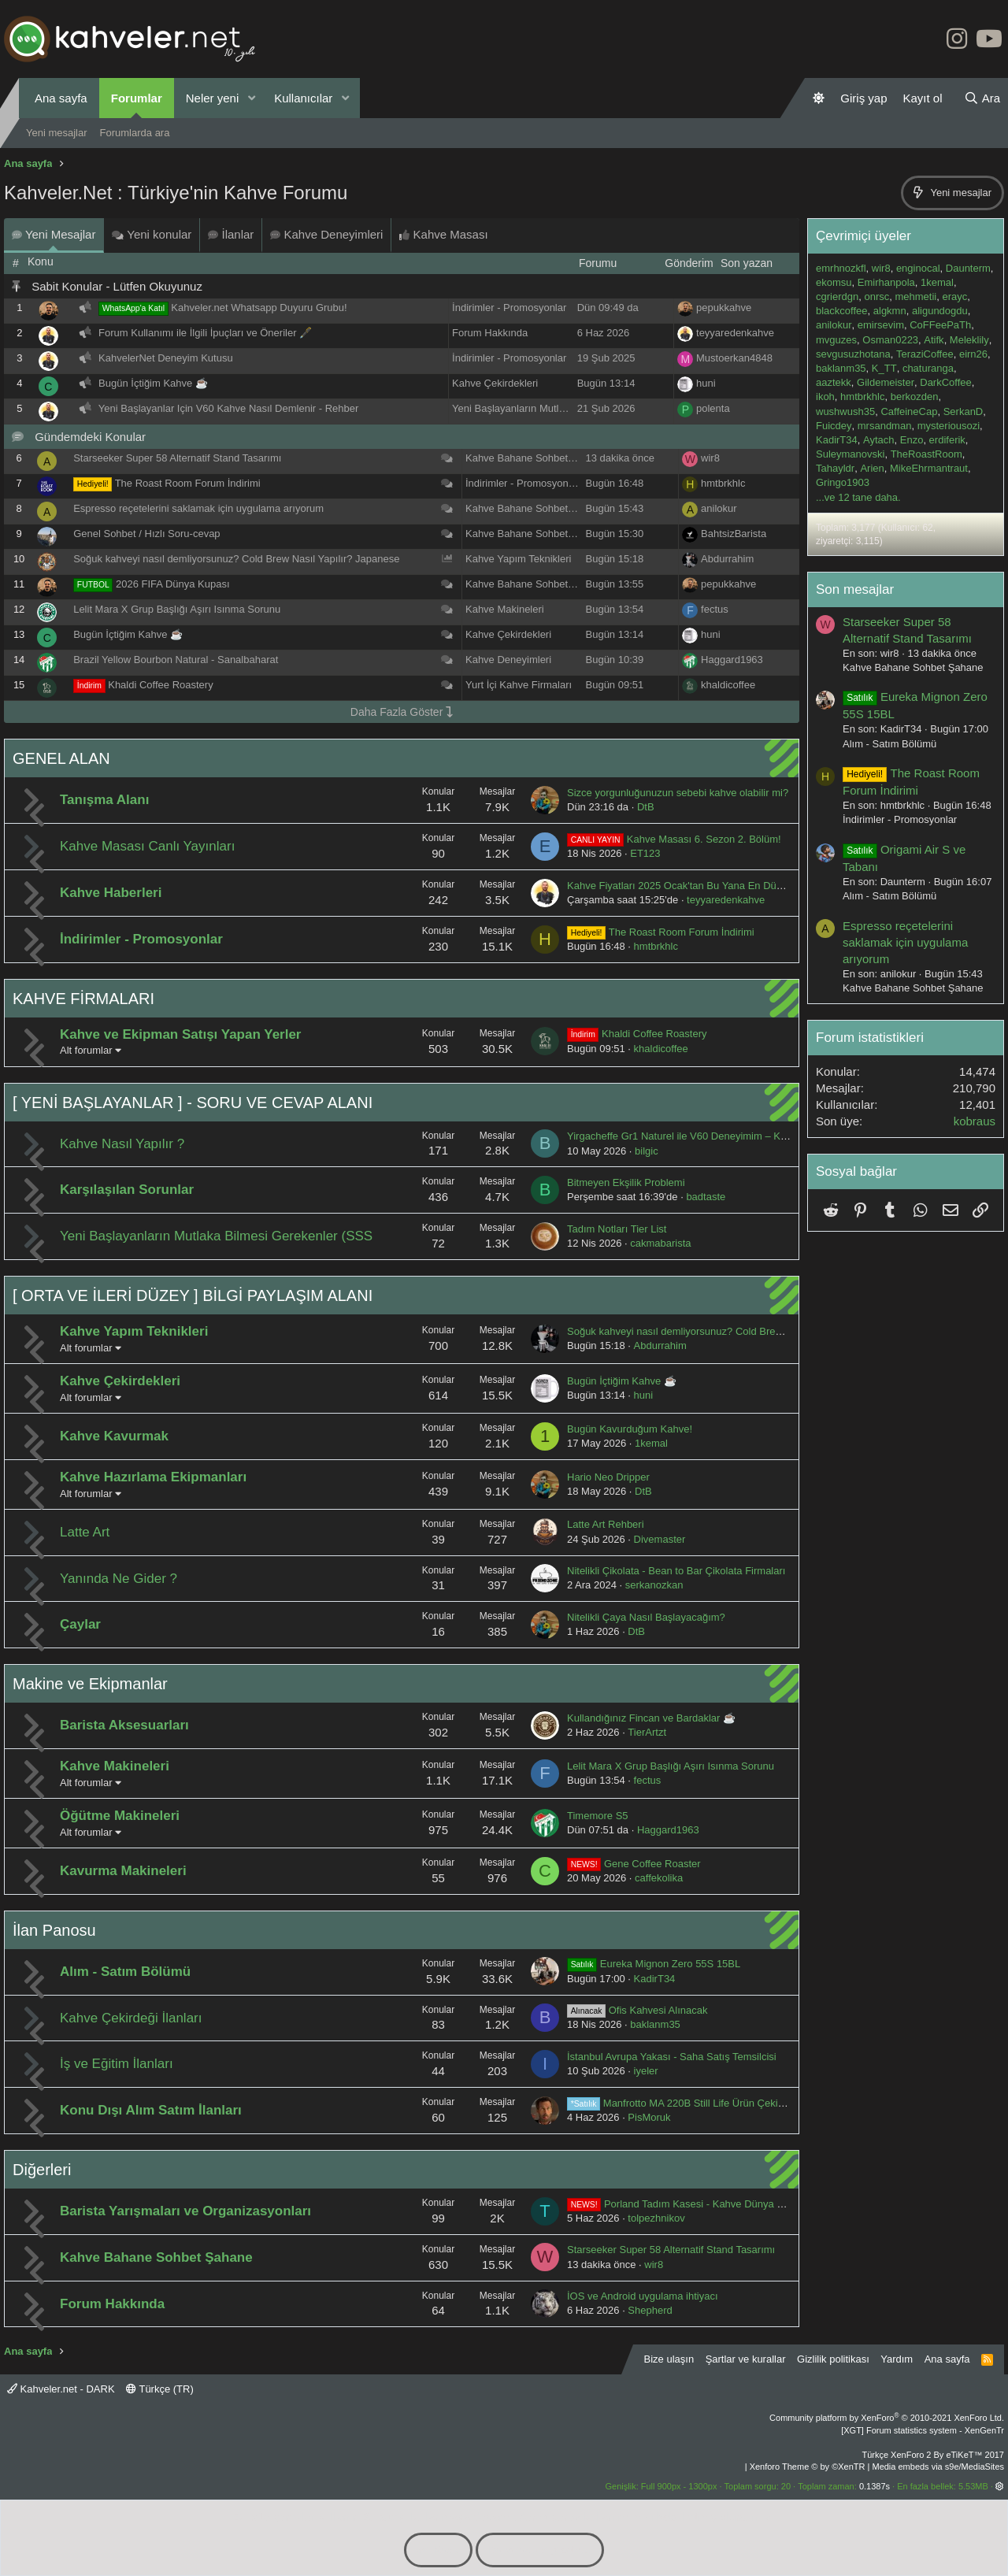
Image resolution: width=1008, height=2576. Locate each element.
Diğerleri (42, 2169)
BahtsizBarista (733, 533)
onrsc (876, 296)
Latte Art (84, 1532)
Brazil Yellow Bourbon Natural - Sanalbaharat (175, 659)
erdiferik (947, 440)
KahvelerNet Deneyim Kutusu (165, 358)
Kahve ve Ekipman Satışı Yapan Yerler (181, 1034)
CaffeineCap (908, 411)
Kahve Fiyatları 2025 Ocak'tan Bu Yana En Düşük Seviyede (702, 885)
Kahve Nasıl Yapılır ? (122, 1143)
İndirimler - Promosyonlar (509, 307)
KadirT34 (655, 1979)
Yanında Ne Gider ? (118, 1578)
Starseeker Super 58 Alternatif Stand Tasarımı (177, 458)
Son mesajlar (855, 589)
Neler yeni (212, 98)
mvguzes (836, 340)
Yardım (896, 2359)
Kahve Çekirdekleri (495, 383)
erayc (954, 296)
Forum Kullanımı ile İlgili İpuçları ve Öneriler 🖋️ (205, 333)
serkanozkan (654, 1585)
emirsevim (881, 325)
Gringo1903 (842, 482)
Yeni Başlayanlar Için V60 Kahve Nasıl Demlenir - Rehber (228, 408)
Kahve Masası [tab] (443, 234)
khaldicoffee (728, 685)
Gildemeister (885, 382)
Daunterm (968, 268)
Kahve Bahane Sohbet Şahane (535, 458)
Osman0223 (890, 340)
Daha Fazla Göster (401, 712)
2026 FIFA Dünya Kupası (173, 584)
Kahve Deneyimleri (508, 659)
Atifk (933, 340)
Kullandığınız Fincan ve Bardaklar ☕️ (651, 1718)
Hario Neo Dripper (608, 1477)
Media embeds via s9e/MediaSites (938, 2466)
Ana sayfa (61, 98)
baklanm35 (655, 2024)
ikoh (825, 396)
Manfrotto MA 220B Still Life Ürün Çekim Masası (694, 2103)
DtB (645, 807)
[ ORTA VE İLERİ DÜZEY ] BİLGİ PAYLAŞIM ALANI (192, 1295)
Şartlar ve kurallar (746, 2359)
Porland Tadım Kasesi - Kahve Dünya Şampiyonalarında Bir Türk (732, 2204)
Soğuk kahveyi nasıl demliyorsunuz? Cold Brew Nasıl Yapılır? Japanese (236, 559)
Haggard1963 (732, 659)
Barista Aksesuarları (124, 1725)
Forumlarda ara (135, 133)
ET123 (645, 853)
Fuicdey (834, 426)
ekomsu (834, 282)
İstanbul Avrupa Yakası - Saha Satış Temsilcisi (671, 2057)
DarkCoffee (946, 382)
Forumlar (136, 98)
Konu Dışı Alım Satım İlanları (151, 2110)
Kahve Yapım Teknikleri (518, 559)
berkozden (915, 396)
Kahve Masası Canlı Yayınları (147, 846)
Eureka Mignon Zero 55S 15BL (653, 1964)
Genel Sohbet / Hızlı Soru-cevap (146, 533)
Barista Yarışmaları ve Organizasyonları (185, 2210)
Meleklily (969, 340)
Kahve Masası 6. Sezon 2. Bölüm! (674, 839)
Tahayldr (835, 468)
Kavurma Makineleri (123, 1870)
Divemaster (660, 1539)
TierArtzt (647, 1732)
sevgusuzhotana (853, 354)
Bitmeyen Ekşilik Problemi (626, 1182)
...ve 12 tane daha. (858, 497)
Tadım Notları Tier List (616, 1229)
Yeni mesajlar (56, 133)
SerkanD (963, 411)
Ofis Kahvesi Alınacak (637, 2010)
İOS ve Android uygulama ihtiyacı (642, 2296)
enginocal (918, 268)
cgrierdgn (837, 296)
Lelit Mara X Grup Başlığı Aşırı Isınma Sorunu (176, 609)
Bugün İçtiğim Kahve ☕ (153, 383)
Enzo (912, 440)
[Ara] (982, 98)
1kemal (651, 1443)
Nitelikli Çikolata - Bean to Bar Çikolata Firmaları (676, 1571)
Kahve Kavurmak (114, 1436)
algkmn (889, 311)
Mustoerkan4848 (734, 358)
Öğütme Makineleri (120, 1815)
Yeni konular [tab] (151, 234)
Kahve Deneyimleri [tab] (326, 234)
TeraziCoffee (925, 354)
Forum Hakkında (490, 333)
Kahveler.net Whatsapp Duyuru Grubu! (258, 307)
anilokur (719, 508)
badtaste (705, 1197)
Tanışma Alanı (104, 799)
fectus (714, 609)
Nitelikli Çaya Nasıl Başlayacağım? (646, 1617)
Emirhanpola (886, 282)
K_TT (884, 368)
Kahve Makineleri (504, 609)
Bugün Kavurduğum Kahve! (629, 1429)
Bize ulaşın (669, 2359)
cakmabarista (660, 1243)
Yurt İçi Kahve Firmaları (518, 685)
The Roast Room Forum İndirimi (188, 483)
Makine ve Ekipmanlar (90, 1683)
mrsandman (885, 426)
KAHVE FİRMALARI (83, 998)
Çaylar (80, 1624)
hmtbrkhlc (723, 483)
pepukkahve (723, 307)
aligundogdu (940, 311)
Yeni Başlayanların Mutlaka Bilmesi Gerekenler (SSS (571, 408)
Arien (872, 468)
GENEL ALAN (61, 758)
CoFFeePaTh (940, 325)
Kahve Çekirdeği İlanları (131, 2018)
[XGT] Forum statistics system (922, 2430)
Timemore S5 (597, 1816)
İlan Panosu (54, 1930)
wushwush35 (845, 411)
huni (706, 383)
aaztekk (833, 382)
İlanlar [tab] (231, 234)
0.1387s (874, 2486)
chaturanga (928, 368)
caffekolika (659, 1878)
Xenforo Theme (807, 2466)
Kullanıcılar (303, 98)
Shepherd (650, 2310)
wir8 (710, 458)
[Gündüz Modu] (818, 98)
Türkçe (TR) (160, 2389)
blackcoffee (842, 311)
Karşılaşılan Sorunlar (127, 1189)
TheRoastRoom (926, 454)
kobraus (974, 1121)
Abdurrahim (727, 559)
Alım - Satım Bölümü (125, 1971)
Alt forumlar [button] (86, 1050)
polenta (713, 408)
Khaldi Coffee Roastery (160, 685)
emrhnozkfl (841, 268)
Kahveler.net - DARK (61, 2389)
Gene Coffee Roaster (634, 1864)
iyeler (646, 2071)
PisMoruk (649, 2117)
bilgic (646, 1151)
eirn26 (973, 354)
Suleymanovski (850, 454)
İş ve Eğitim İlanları (116, 2063)
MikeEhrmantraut (929, 468)
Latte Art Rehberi (605, 1524)
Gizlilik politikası (833, 2359)
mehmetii (915, 296)
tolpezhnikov (656, 2218)
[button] (251, 98)
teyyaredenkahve (735, 333)
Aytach (879, 440)
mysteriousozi (948, 426)
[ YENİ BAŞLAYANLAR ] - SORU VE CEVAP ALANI (192, 1102)
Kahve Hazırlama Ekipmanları (153, 1477)
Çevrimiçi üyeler (863, 235)
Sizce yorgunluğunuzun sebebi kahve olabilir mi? (677, 793)
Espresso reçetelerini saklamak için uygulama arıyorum (198, 508)
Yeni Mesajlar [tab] (53, 234)
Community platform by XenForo (886, 2417)
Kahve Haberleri (110, 892)
